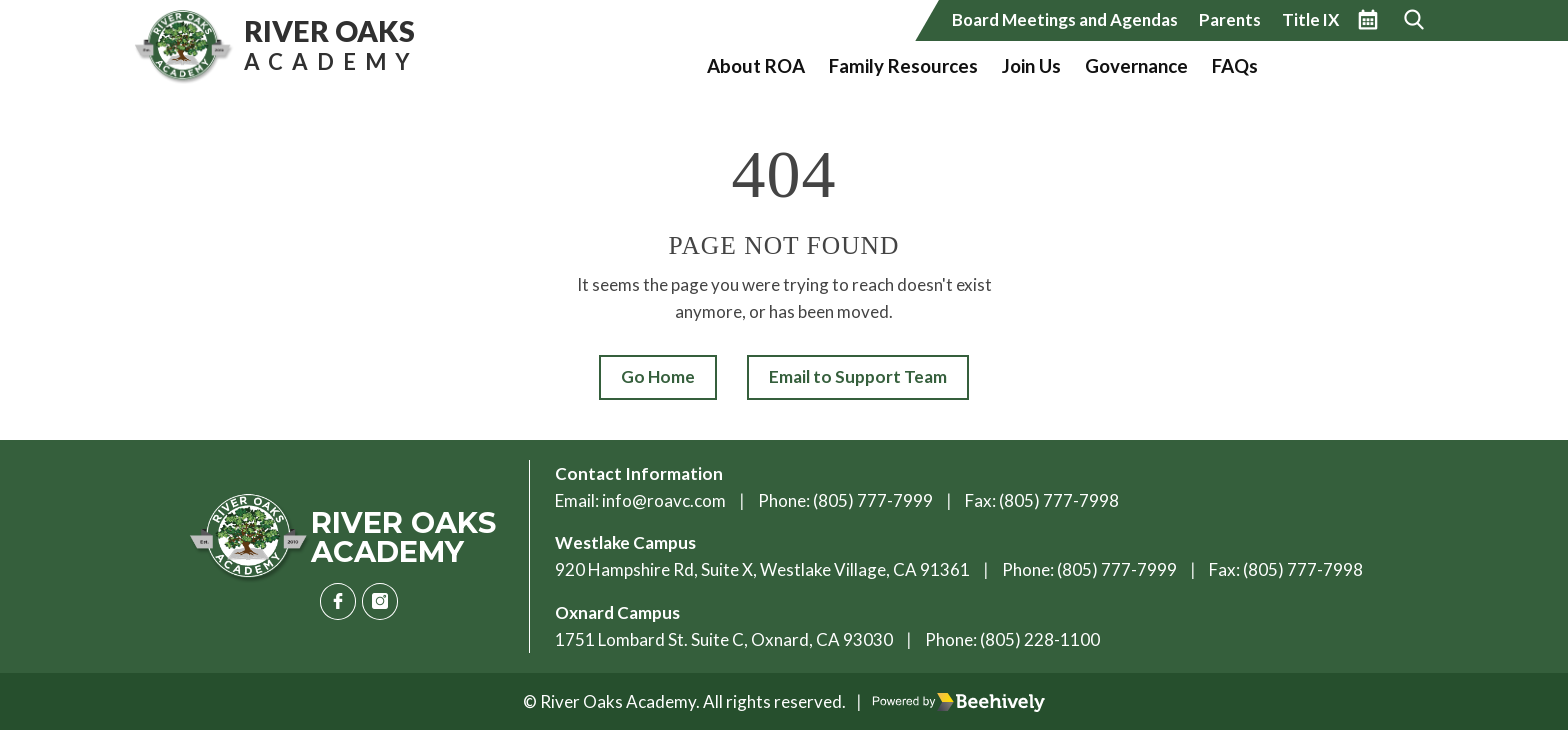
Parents (1230, 19)
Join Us (1031, 66)
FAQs (1235, 66)
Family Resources (903, 66)
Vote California (1346, 66)
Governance (1136, 66)
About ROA (756, 66)
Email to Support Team (858, 376)
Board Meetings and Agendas (1065, 19)
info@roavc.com (664, 500)
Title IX (1310, 19)
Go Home (658, 376)
